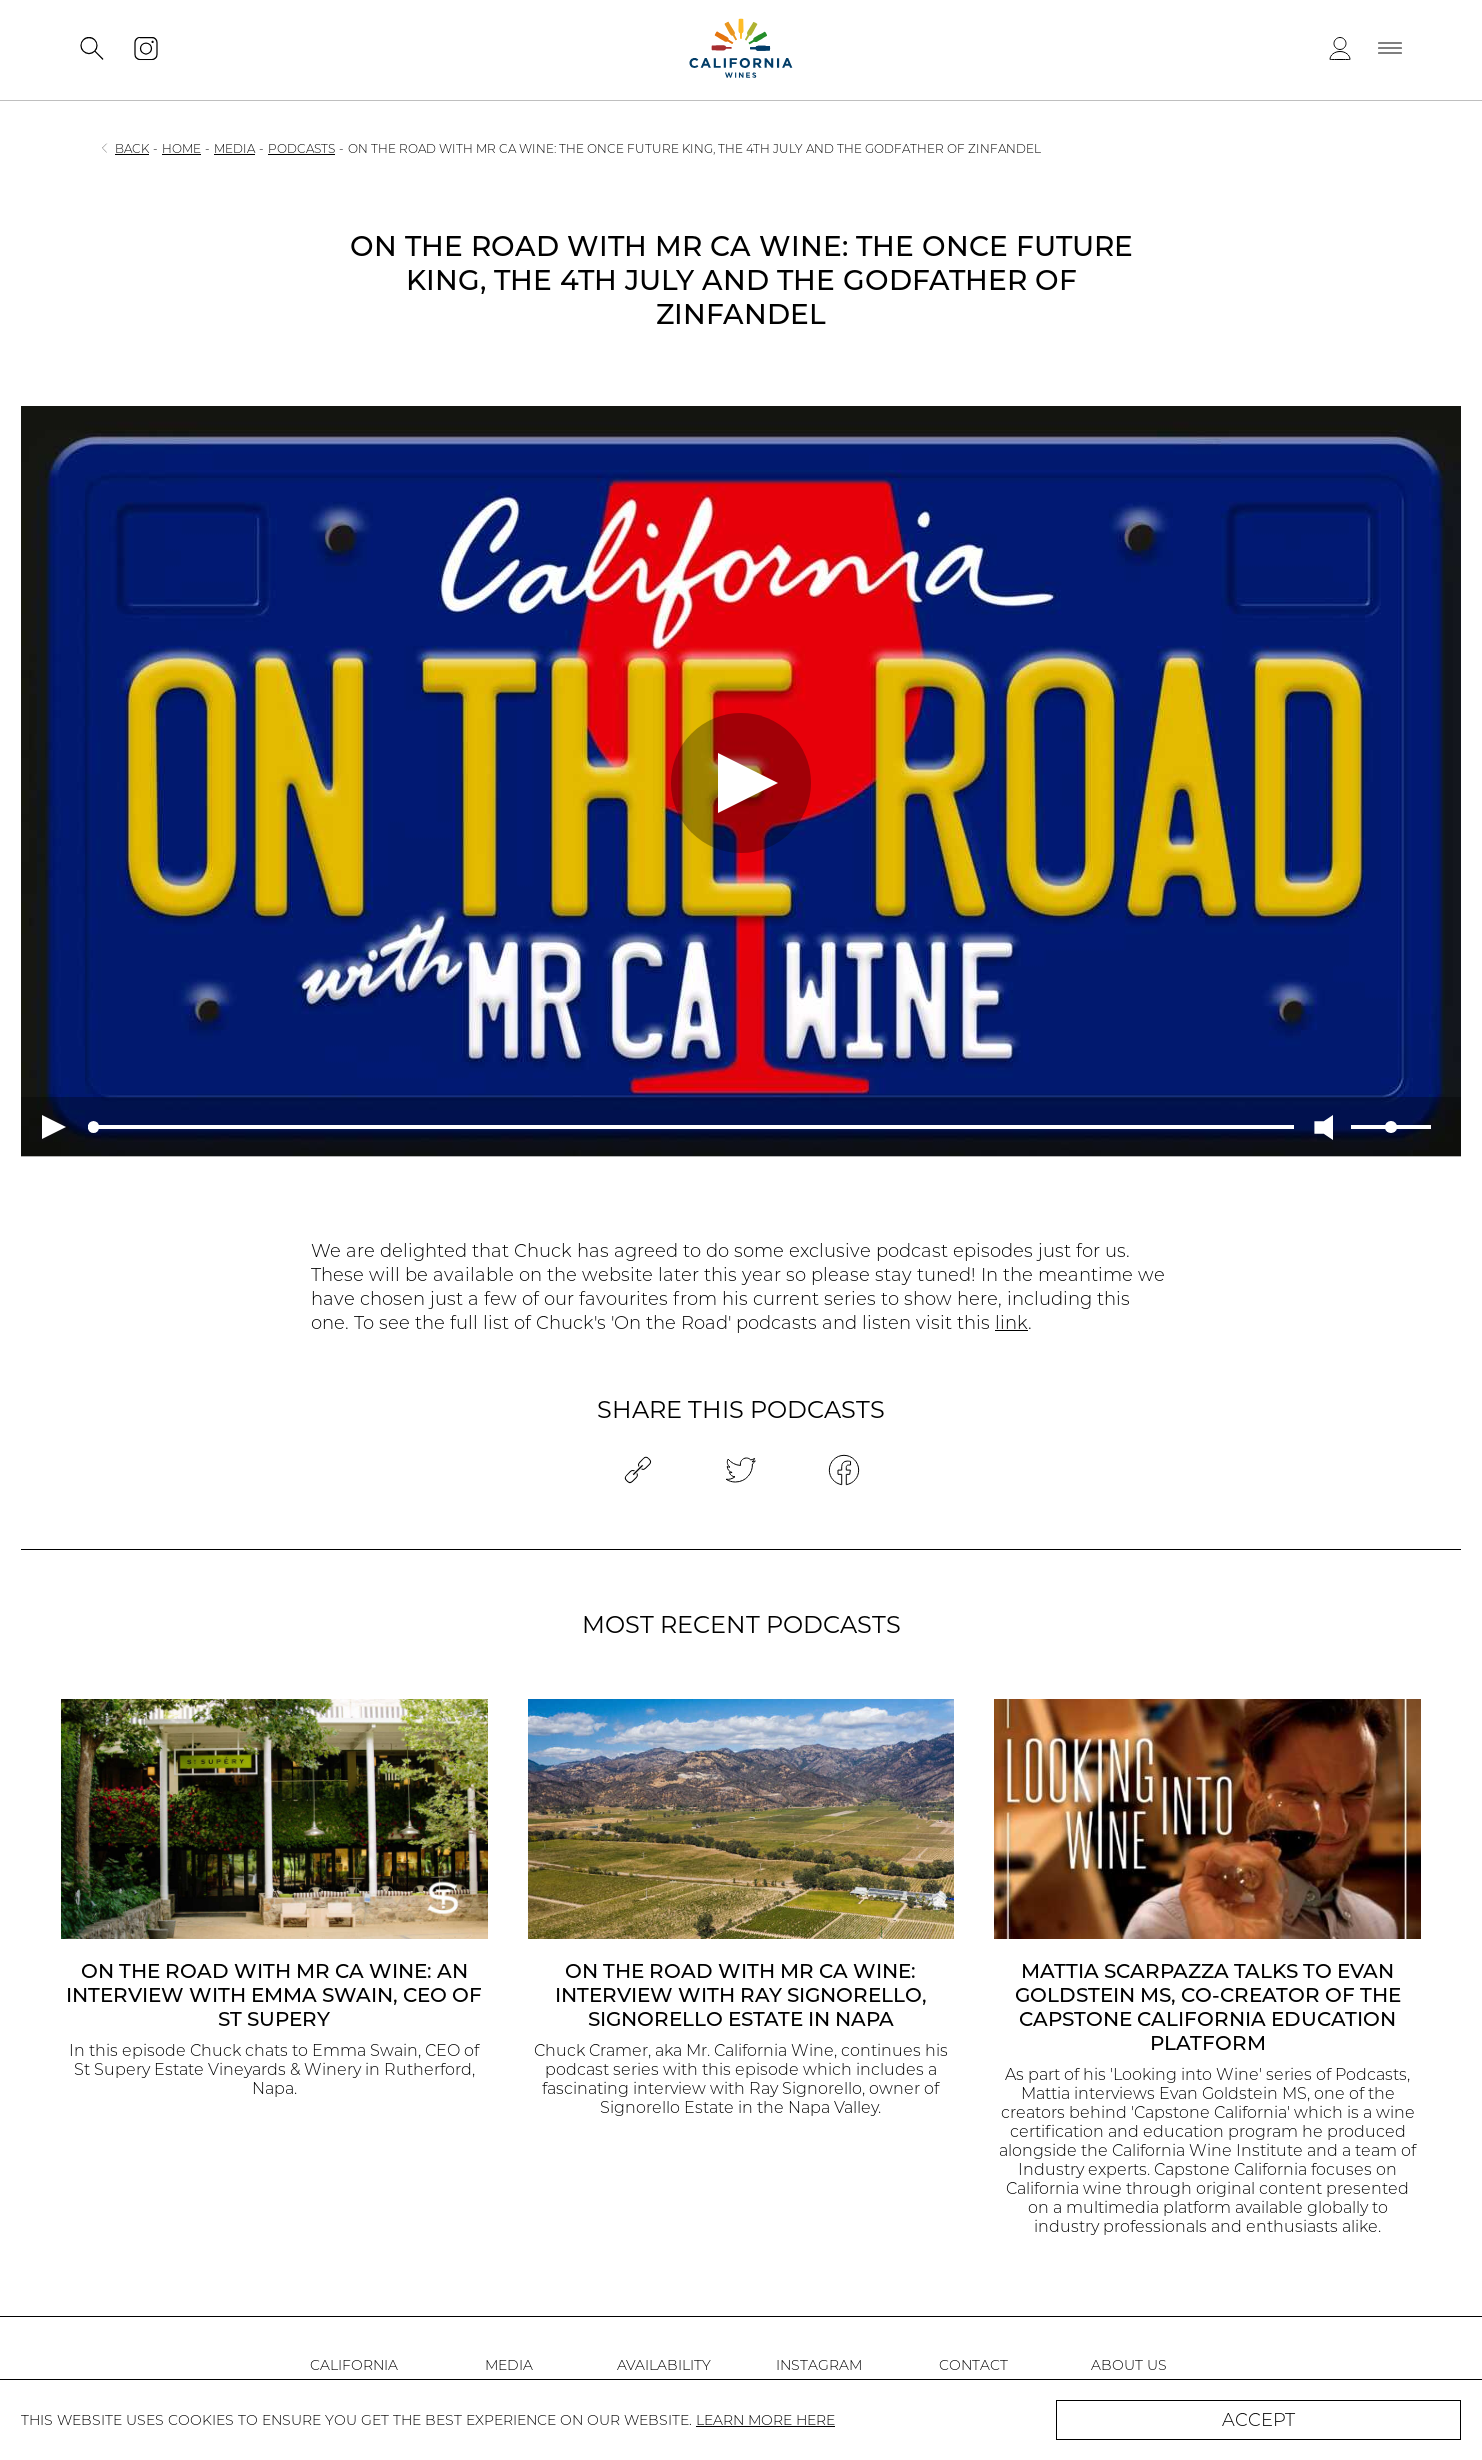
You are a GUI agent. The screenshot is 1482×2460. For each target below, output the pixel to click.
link (1011, 1323)
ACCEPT (1258, 2420)
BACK (132, 148)
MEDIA (234, 148)
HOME (181, 148)
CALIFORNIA (354, 2365)
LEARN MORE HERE (765, 2420)
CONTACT (973, 2365)
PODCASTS (301, 148)
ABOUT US (1129, 2365)
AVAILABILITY (664, 2365)
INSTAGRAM (819, 2365)
